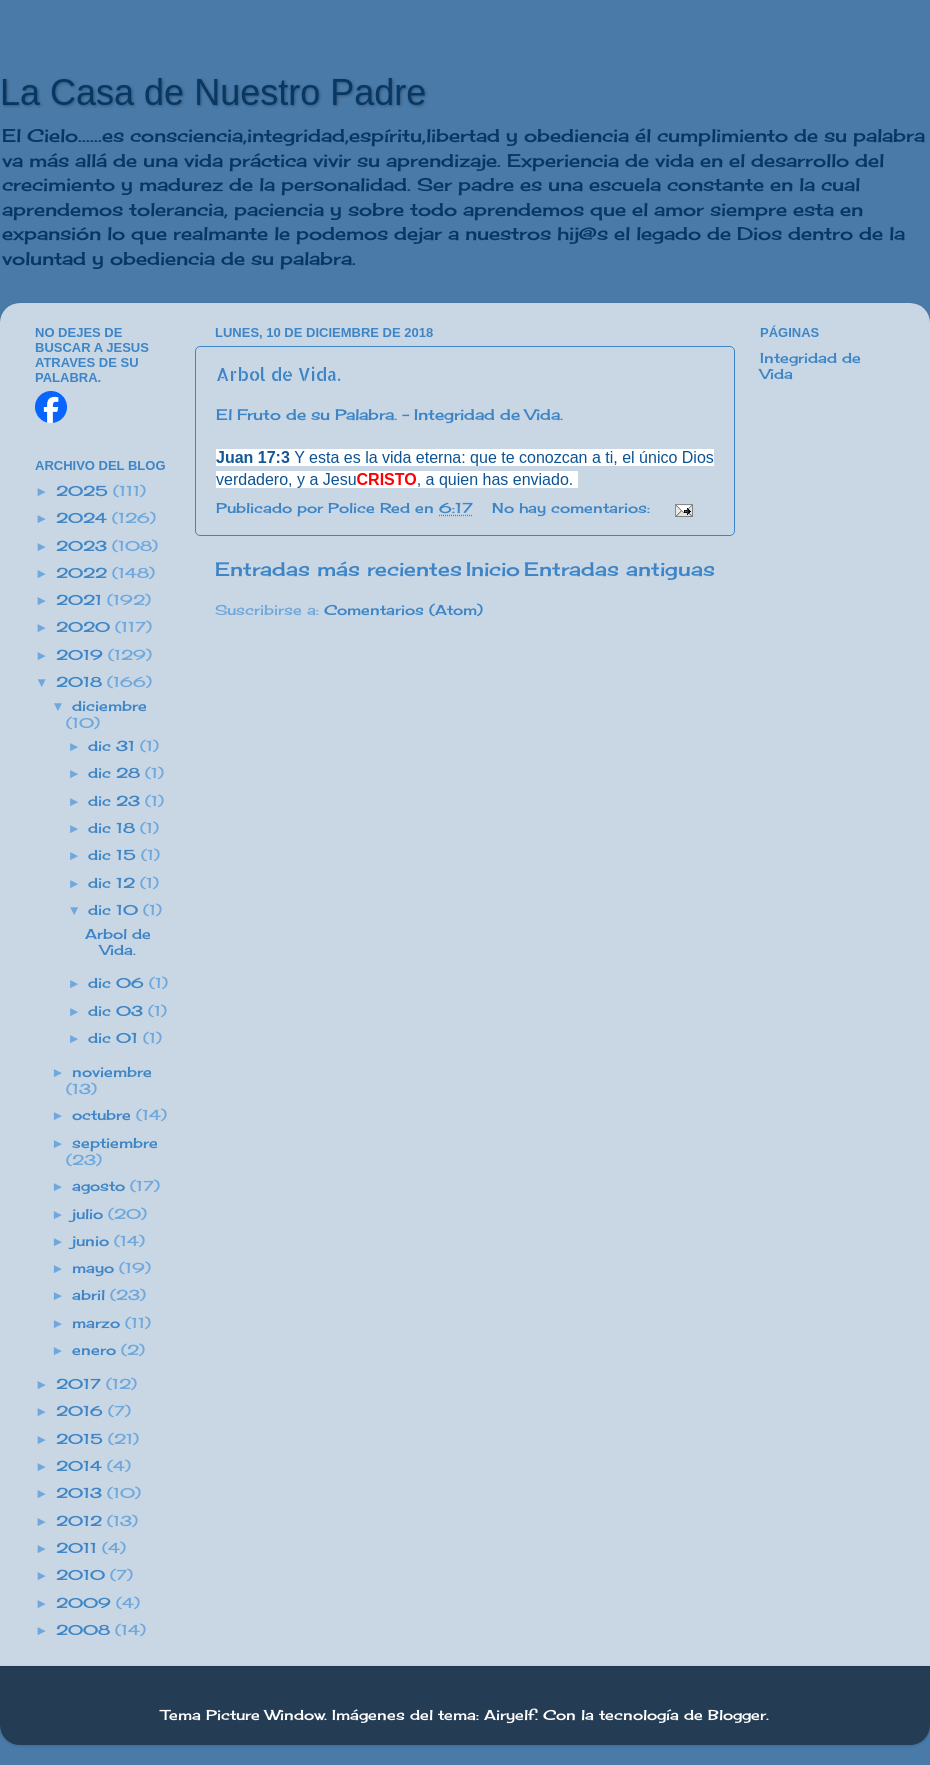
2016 (82, 1411)
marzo (98, 1323)
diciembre (109, 706)
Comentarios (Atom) (403, 610)
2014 (81, 1466)
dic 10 (115, 910)
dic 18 (114, 828)
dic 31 (114, 746)
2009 (86, 1603)
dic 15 (114, 855)
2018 (81, 682)
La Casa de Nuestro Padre (213, 92)
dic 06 (118, 983)
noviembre (112, 1072)
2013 (81, 1493)
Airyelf (509, 1715)
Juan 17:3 (253, 457)
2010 (83, 1575)
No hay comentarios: (573, 508)
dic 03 (118, 1011)
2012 (81, 1521)
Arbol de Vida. (278, 373)
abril (91, 1295)
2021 (81, 600)
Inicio (493, 569)
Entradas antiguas (619, 569)
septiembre (115, 1143)
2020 (85, 627)
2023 (84, 546)
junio (93, 1241)
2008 (85, 1630)
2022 (84, 573)
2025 (84, 491)
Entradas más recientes (338, 569)
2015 (82, 1439)
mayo (95, 1268)
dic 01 (115, 1038)
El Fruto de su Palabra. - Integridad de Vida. (389, 414)
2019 (82, 655)
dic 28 (116, 773)
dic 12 (114, 883)
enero (96, 1350)
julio (90, 1214)
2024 (84, 518)
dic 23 (116, 801)
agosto (101, 1186)
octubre (104, 1115)
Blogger (737, 1715)
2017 (81, 1384)
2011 (79, 1548)
